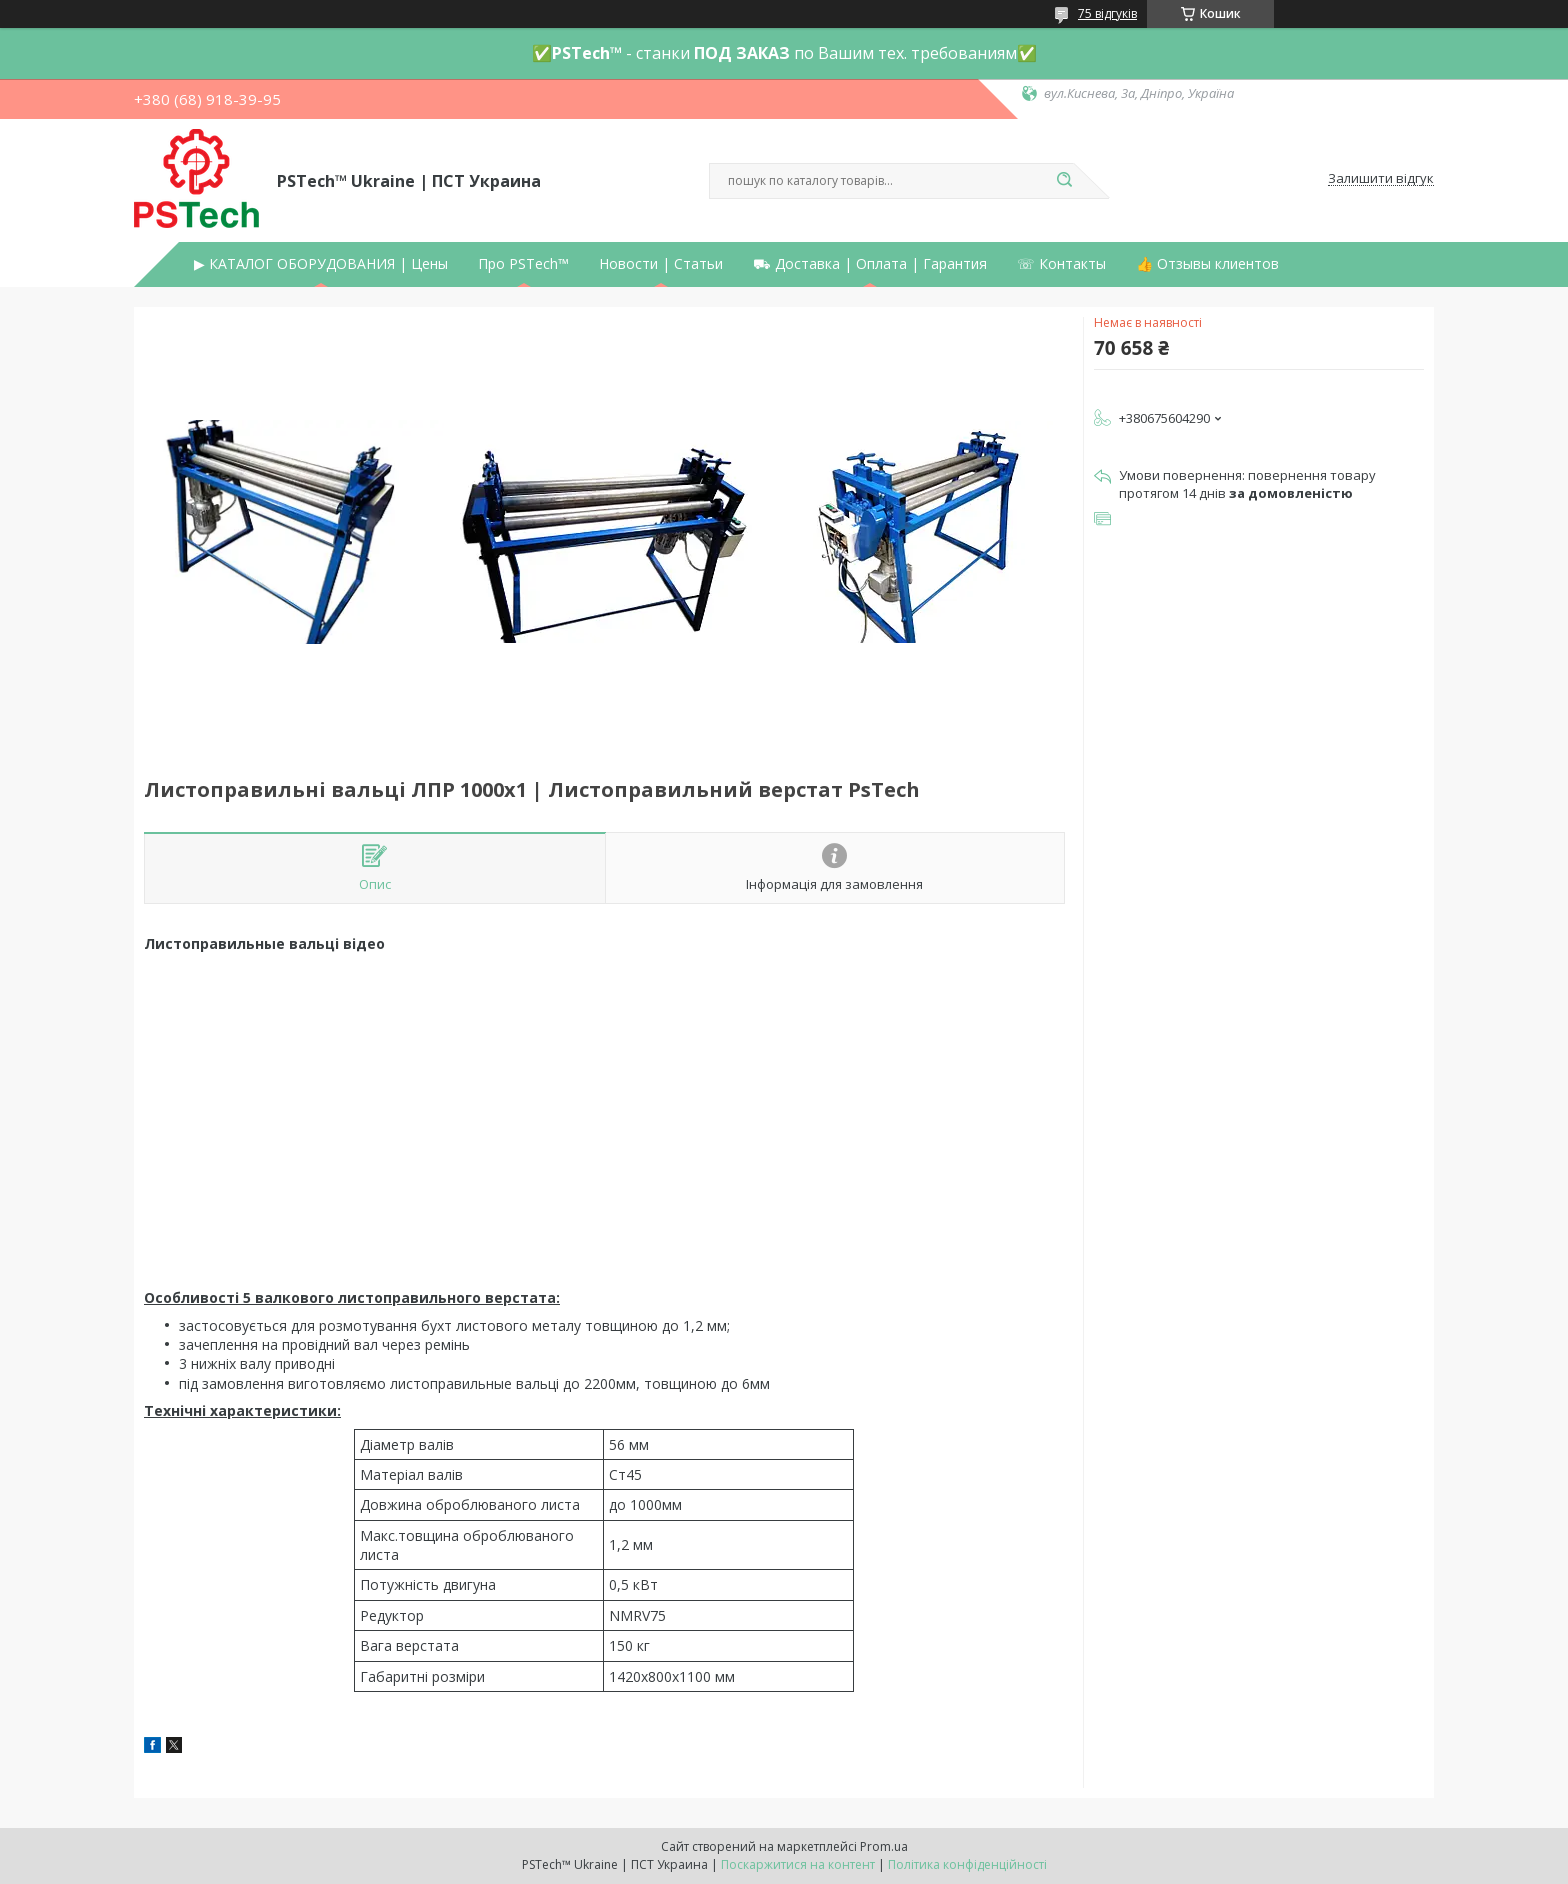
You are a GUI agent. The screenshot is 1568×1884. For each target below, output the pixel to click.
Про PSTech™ (523, 264)
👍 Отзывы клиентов (1207, 264)
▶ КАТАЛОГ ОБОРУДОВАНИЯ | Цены (321, 264)
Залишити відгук (1381, 179)
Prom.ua (884, 1846)
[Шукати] (1064, 181)
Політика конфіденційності (967, 1864)
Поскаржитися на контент (798, 1864)
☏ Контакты (1061, 264)
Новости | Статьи (661, 264)
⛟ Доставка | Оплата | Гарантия (870, 264)
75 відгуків (1107, 13)
